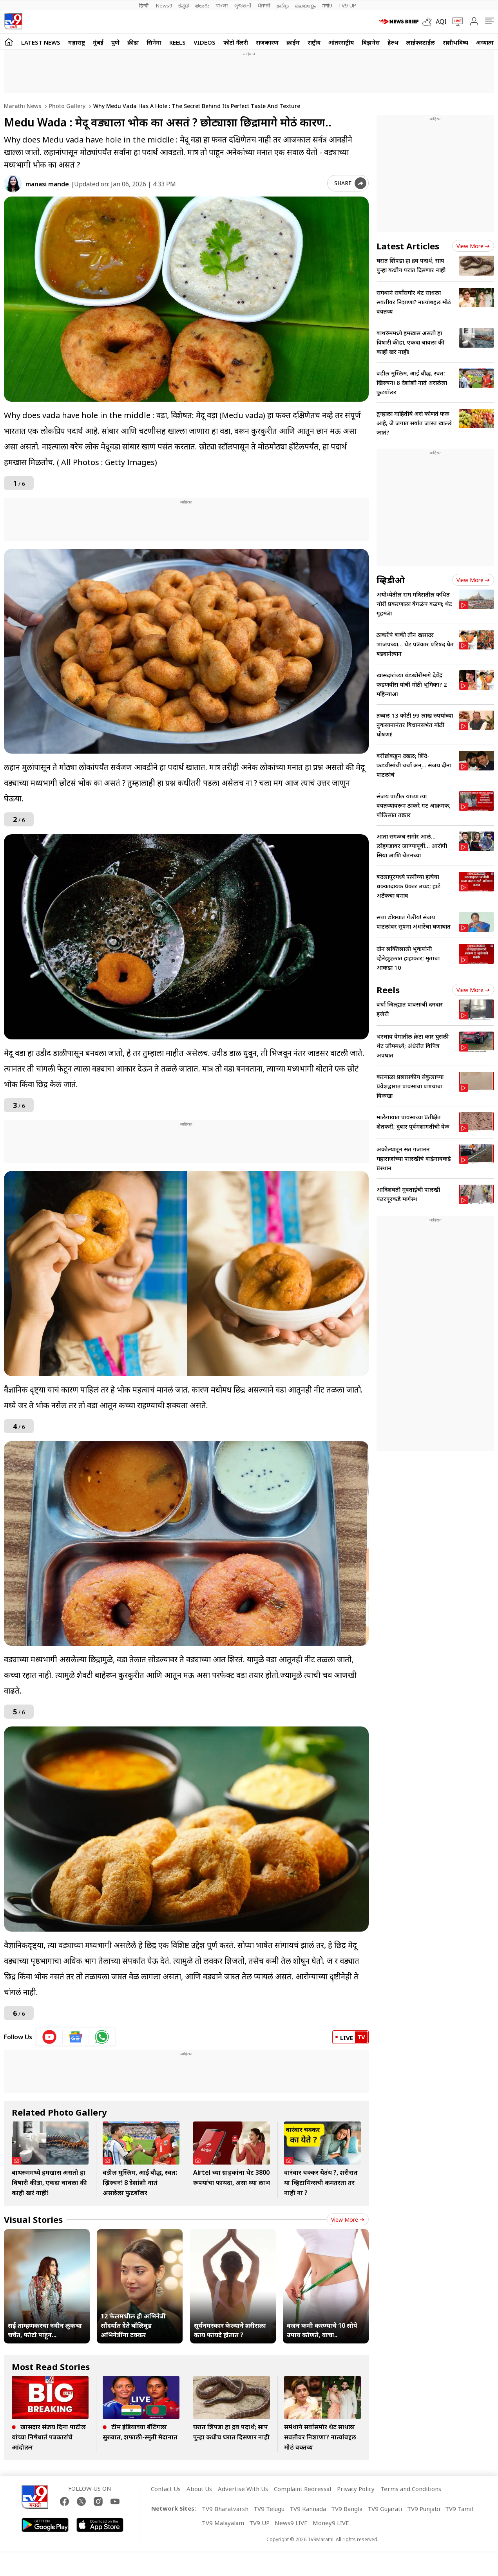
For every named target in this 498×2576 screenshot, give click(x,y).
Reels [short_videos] (388, 990)
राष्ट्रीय (314, 42)
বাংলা (222, 5)
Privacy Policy (356, 2489)
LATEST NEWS (40, 42)
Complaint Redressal (302, 2489)
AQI (441, 21)
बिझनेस (371, 42)
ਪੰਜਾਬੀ (264, 5)
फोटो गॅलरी (235, 42)
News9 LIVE (291, 2523)
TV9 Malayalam (223, 2523)
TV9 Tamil (459, 2509)
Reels (177, 42)
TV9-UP (347, 5)
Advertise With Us (243, 2489)
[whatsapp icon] (102, 2037)
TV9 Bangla (346, 2509)
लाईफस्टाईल (420, 42)
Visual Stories (33, 2219)
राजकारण (267, 42)
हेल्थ (393, 42)
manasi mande (47, 184)
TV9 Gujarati (385, 2509)
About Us (199, 2489)
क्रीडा (133, 42)
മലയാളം (305, 5)
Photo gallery (66, 106)
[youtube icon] (49, 2037)
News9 (164, 5)
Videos (204, 42)
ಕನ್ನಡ (183, 5)
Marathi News (22, 106)
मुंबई (98, 42)
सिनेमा (154, 42)
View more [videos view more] (473, 580)
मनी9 (327, 5)
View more (347, 2219)
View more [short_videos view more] (473, 990)
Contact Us (166, 2489)
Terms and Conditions (410, 2489)
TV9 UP (259, 2523)
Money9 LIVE (331, 2523)
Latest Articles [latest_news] (408, 246)
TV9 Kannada (308, 2509)
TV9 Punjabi (423, 2509)
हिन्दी (144, 5)
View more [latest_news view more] (473, 246)
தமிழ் (283, 5)
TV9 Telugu (269, 2509)
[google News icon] (76, 2037)
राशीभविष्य (455, 42)
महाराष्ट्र (76, 42)
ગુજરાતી (243, 5)
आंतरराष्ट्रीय (341, 42)
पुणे (115, 42)
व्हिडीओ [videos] (391, 580)
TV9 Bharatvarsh (225, 2509)
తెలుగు (202, 5)
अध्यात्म (485, 42)
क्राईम (293, 42)
